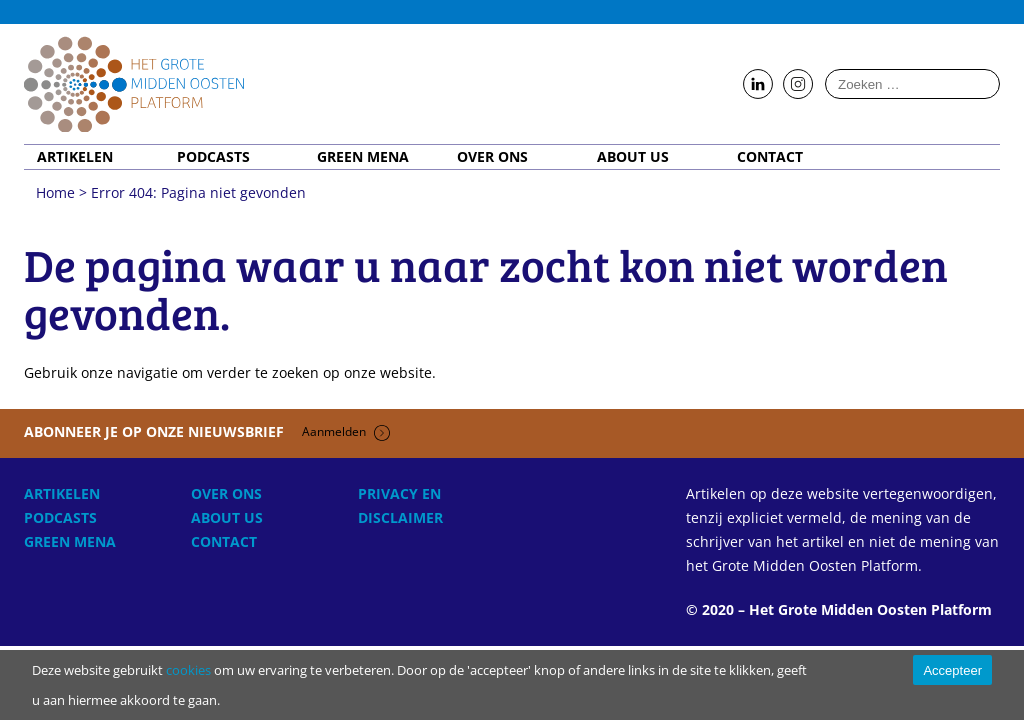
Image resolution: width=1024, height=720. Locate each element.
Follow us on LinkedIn (758, 85)
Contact (770, 157)
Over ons (492, 157)
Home (134, 84)
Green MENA (363, 157)
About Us (633, 157)
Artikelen (75, 157)
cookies (188, 670)
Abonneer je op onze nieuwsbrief (207, 431)
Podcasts (213, 157)
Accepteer (952, 670)
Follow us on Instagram (798, 85)
